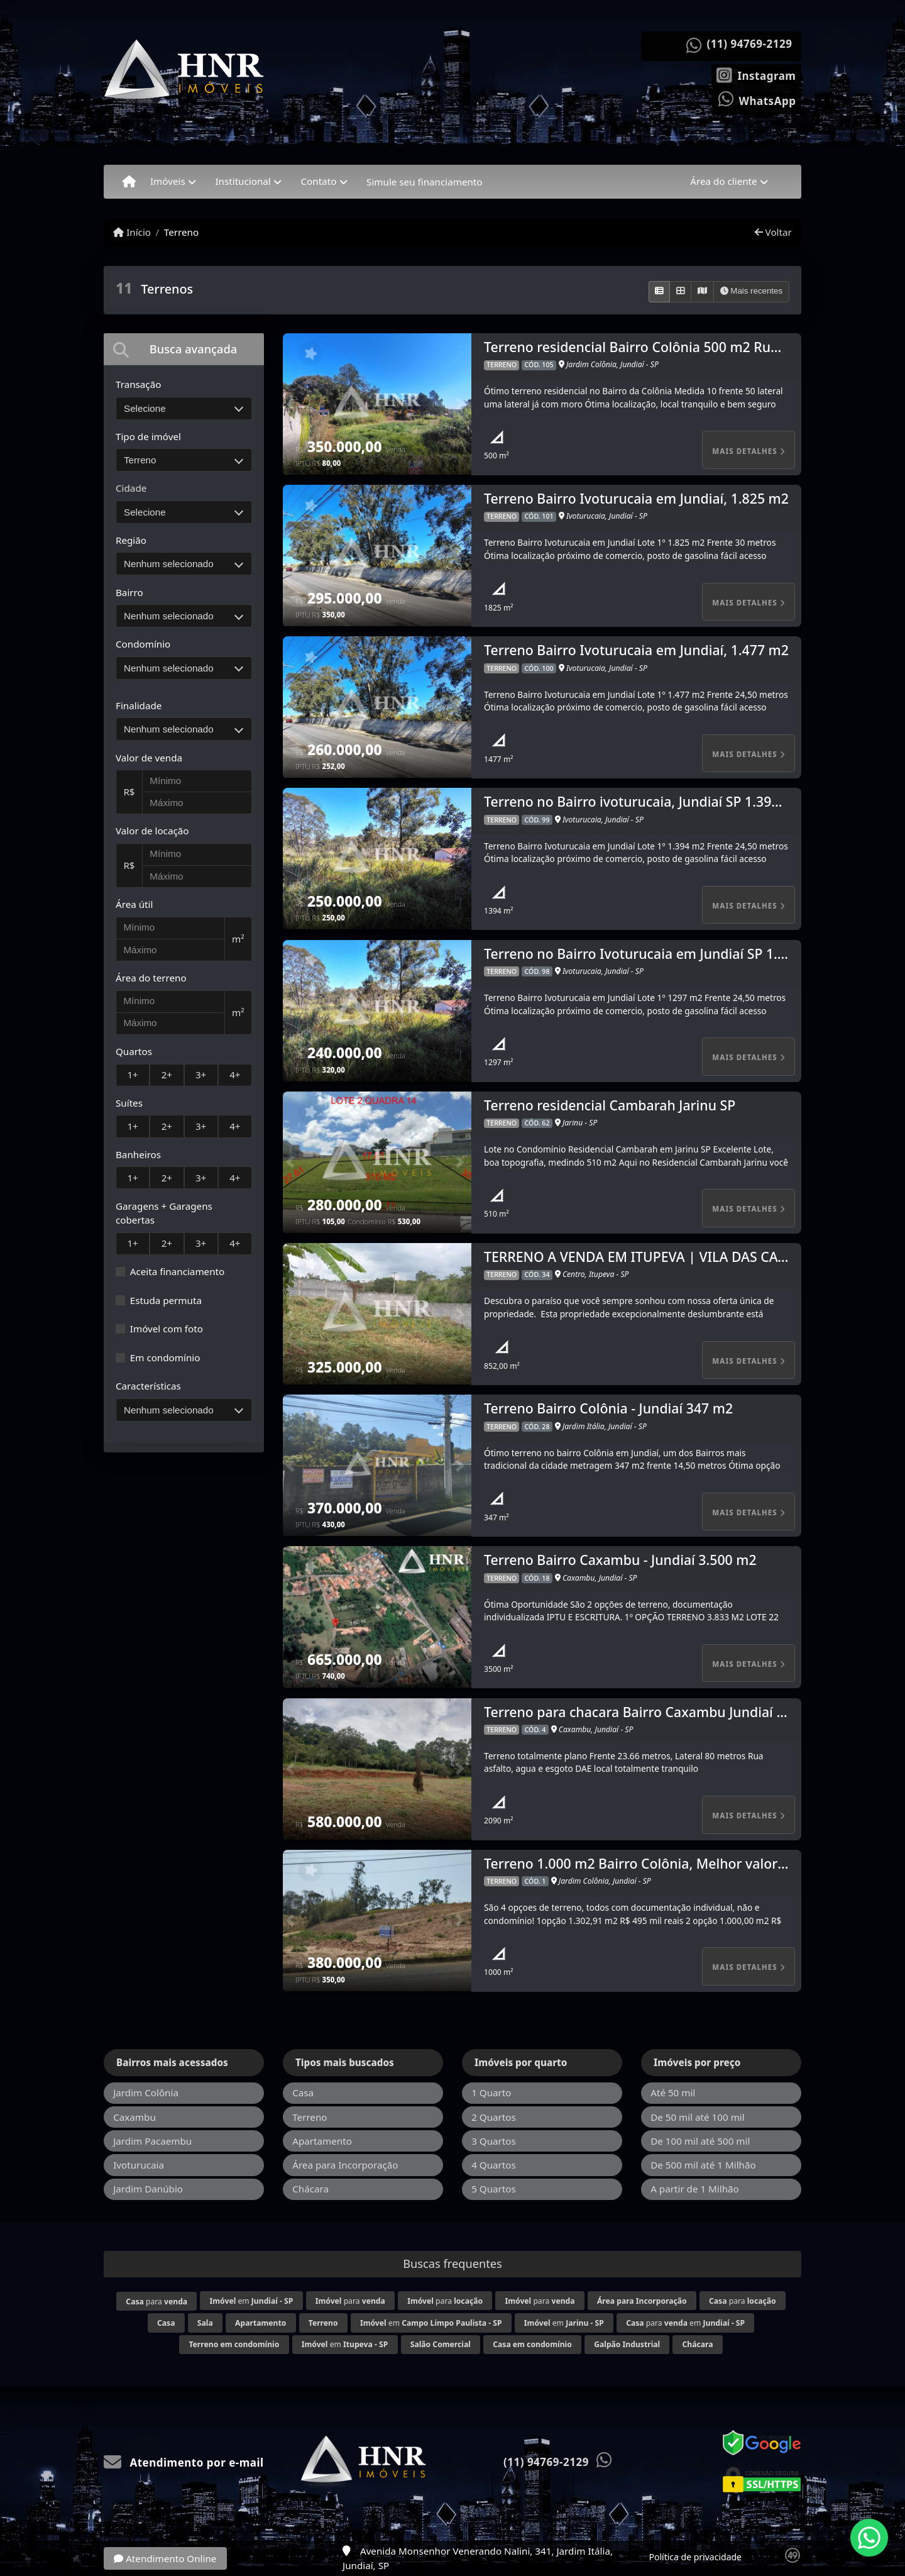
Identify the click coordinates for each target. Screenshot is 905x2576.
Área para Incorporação (345, 2165)
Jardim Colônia (145, 2092)
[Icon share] (756, 74)
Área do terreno (151, 977)
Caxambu (134, 2117)
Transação (138, 384)
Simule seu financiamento (424, 181)
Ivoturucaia (138, 2165)
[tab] (184, 349)
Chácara (310, 2188)
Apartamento (322, 2141)
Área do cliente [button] (723, 181)
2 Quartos (493, 2117)
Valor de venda (149, 757)
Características (148, 1385)
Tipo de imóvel (148, 436)
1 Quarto (491, 2092)
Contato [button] (318, 181)
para (156, 2301)
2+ (167, 1074)
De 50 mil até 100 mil (697, 2117)
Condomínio (143, 644)
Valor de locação (152, 830)
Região (131, 540)
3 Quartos (493, 2141)
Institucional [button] (242, 181)
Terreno (181, 232)
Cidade (131, 488)
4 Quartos (493, 2165)
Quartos (134, 1051)
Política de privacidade (695, 2557)
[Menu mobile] (129, 181)
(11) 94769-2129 (750, 44)
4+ (234, 1074)
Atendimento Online (165, 2558)
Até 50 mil (672, 2092)
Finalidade (139, 705)
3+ (200, 1074)
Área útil (134, 904)
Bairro (129, 592)
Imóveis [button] (167, 181)
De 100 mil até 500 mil (700, 2141)
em (251, 2301)
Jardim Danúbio (148, 2188)
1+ (132, 1074)
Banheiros (138, 1154)
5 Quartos (493, 2188)
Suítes (129, 1103)
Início (132, 232)
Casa (303, 2092)
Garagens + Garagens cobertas (164, 1213)
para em (685, 2323)
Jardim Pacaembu (152, 2141)
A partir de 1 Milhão (694, 2188)
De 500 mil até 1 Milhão (702, 2165)
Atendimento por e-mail (184, 2462)
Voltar (773, 232)
